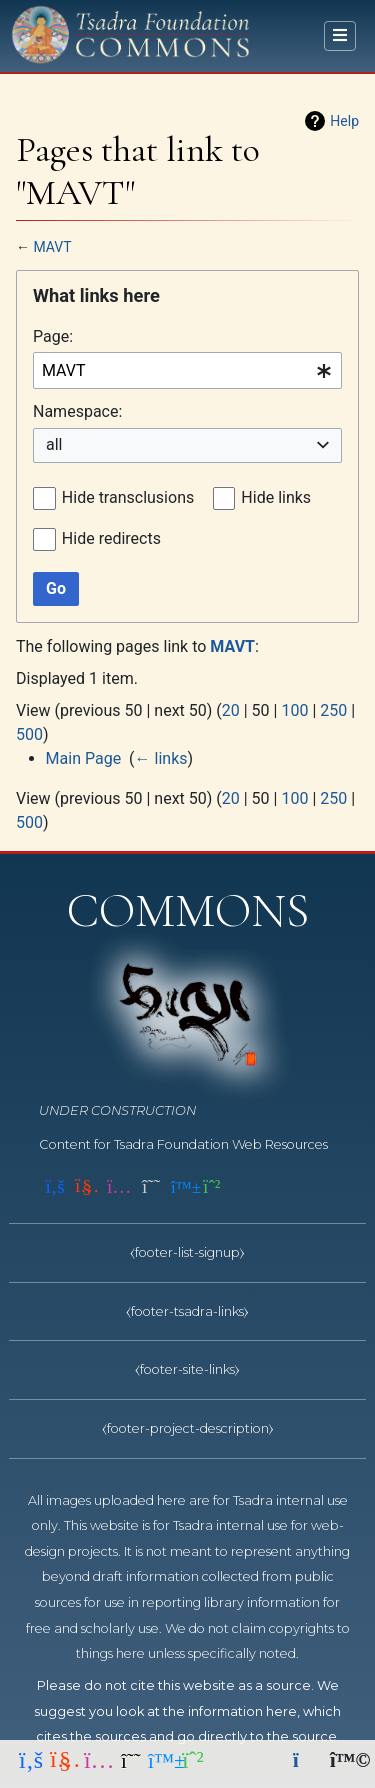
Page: (53, 336)
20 (231, 710)
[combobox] (187, 370)
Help (344, 121)
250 (333, 710)
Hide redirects (111, 538)
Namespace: (77, 411)
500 (29, 734)
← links (161, 758)
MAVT (52, 247)
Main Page (84, 758)
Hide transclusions (128, 497)
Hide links (276, 497)
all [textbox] (54, 444)
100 (294, 710)
